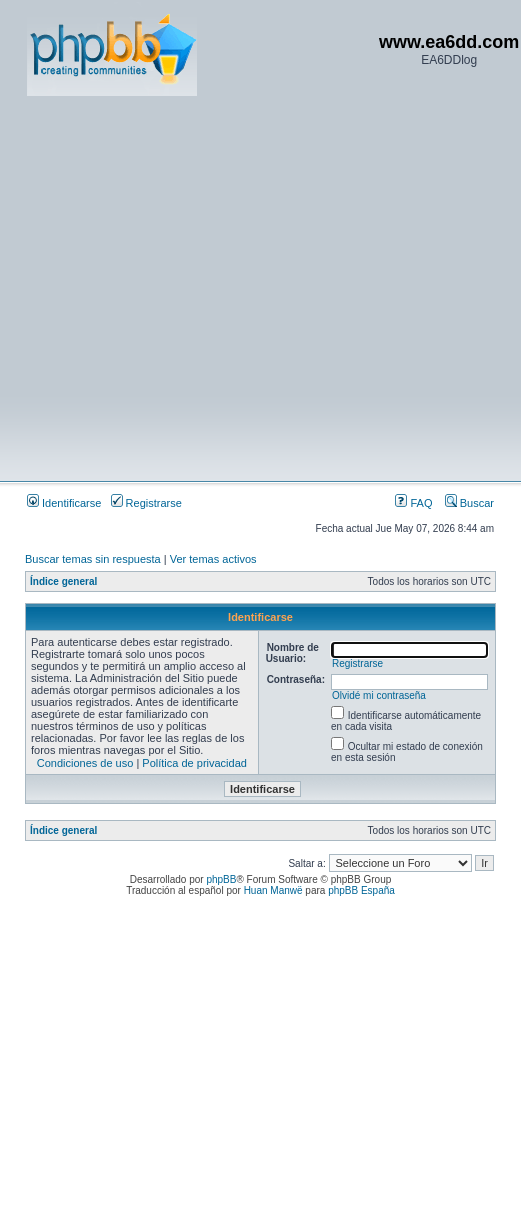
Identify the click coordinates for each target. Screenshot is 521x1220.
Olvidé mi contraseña (379, 695)
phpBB (221, 879)
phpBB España (361, 890)
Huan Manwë (273, 890)
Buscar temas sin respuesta (93, 559)
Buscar (469, 503)
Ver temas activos (213, 559)
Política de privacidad (194, 763)
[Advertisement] (187, 287)
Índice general (63, 581)
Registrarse (146, 503)
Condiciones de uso (85, 763)
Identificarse (64, 503)
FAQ (413, 503)
